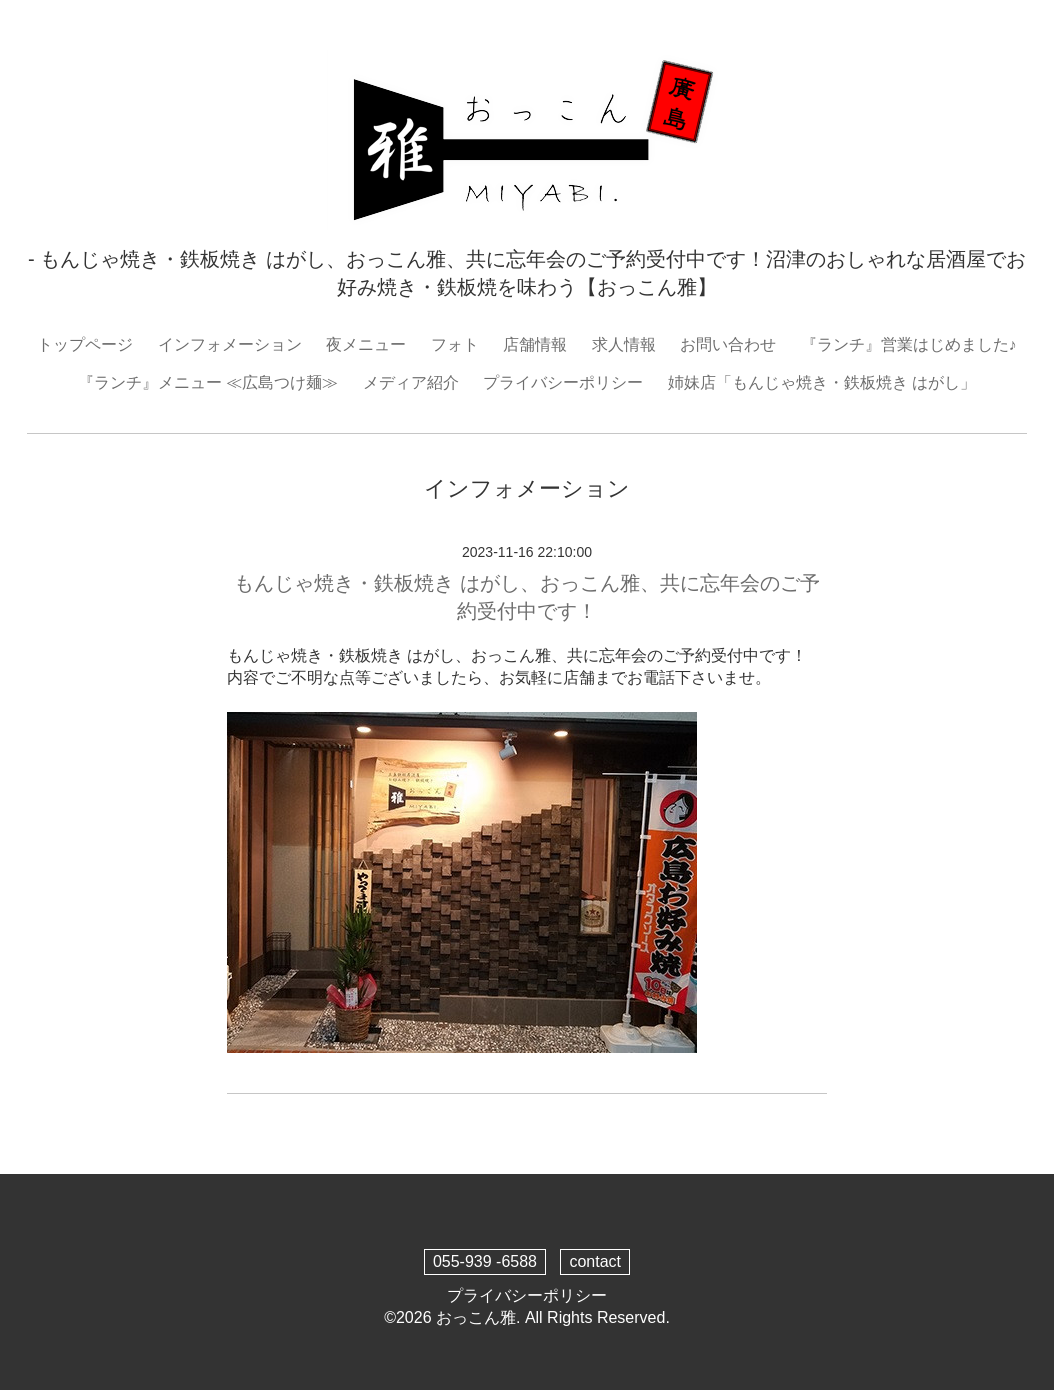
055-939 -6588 (485, 1261)
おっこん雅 (476, 1317)
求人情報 (624, 344)
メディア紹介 (411, 382)
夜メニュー (366, 344)
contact (595, 1261)
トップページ (85, 344)
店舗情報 (535, 344)
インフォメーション (230, 344)
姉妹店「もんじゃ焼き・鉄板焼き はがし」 (822, 382)
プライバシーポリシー (563, 382)
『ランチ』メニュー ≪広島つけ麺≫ (208, 382)
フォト (455, 344)
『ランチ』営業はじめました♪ (909, 344)
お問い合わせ (728, 344)
